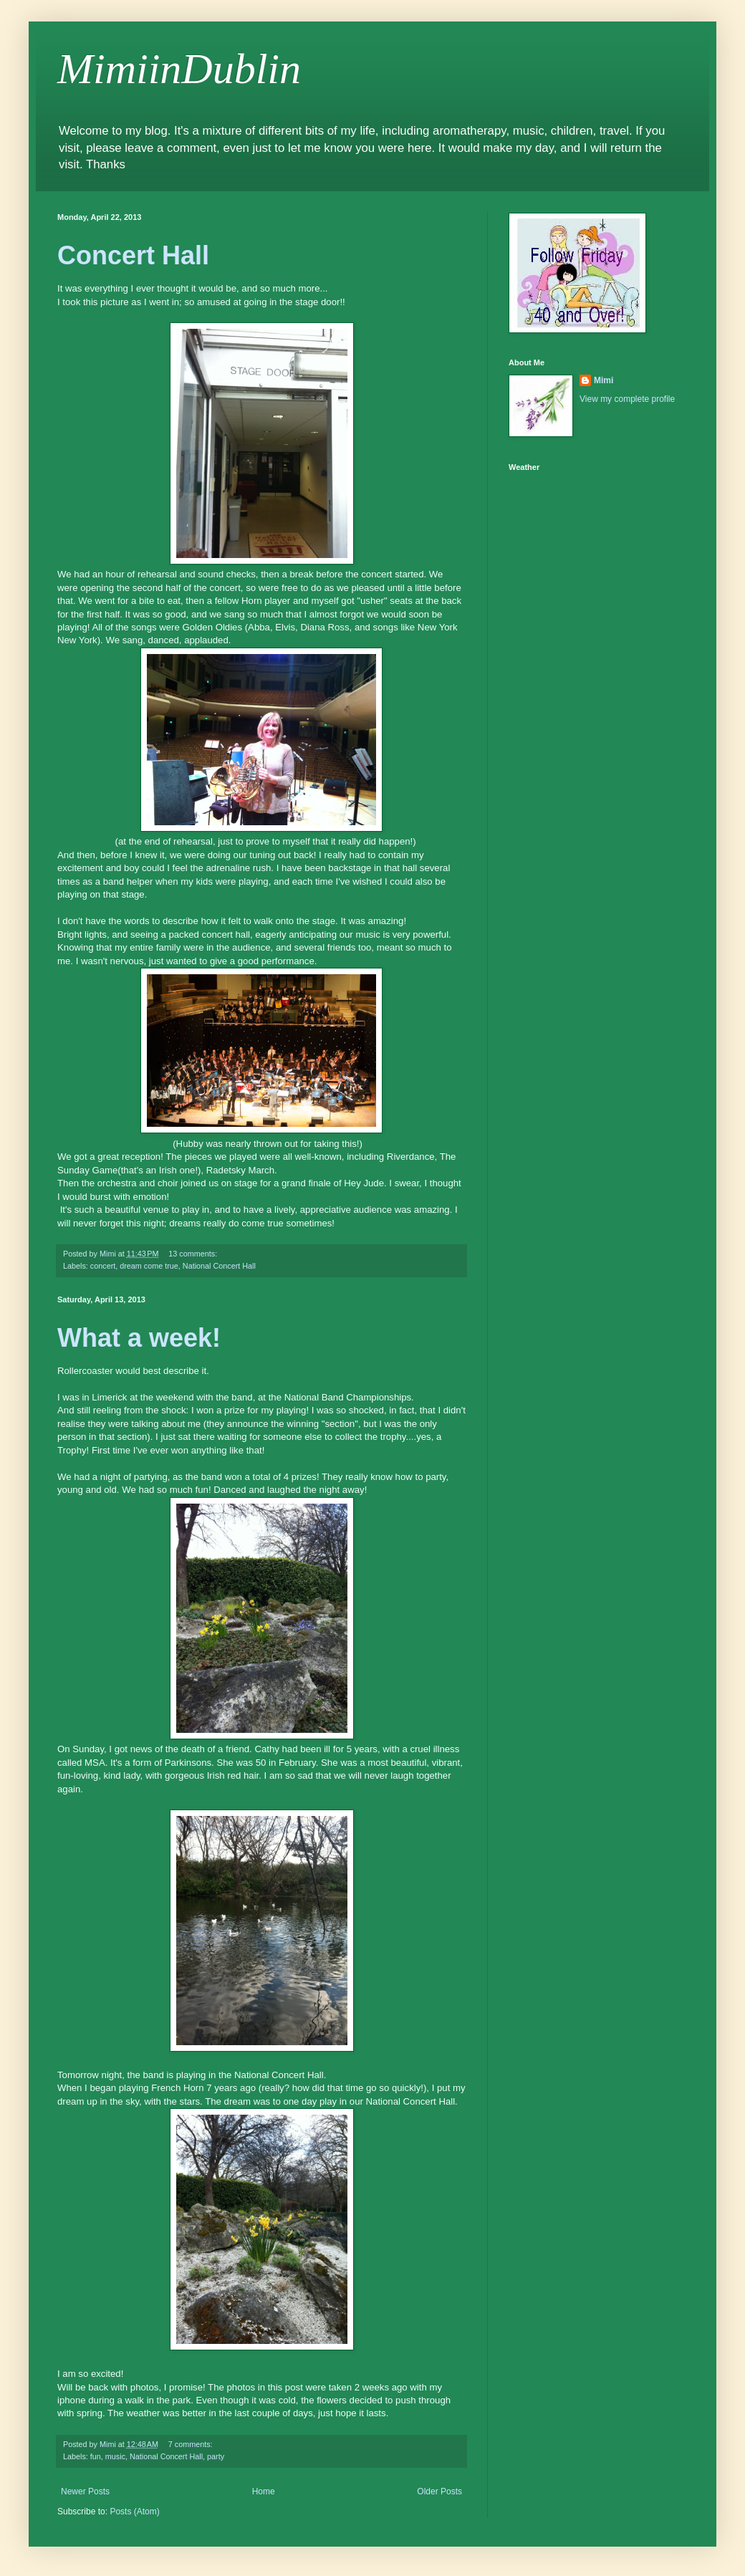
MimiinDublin (179, 68)
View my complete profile (627, 399)
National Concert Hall (219, 1265)
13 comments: (193, 1253)
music (115, 2456)
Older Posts (439, 2491)
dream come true (149, 1265)
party (215, 2456)
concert (102, 1265)
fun (95, 2456)
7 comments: (191, 2444)
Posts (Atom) (134, 2512)
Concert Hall (133, 255)
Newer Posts (85, 2491)
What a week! (139, 1337)
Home (263, 2491)
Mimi (603, 380)
